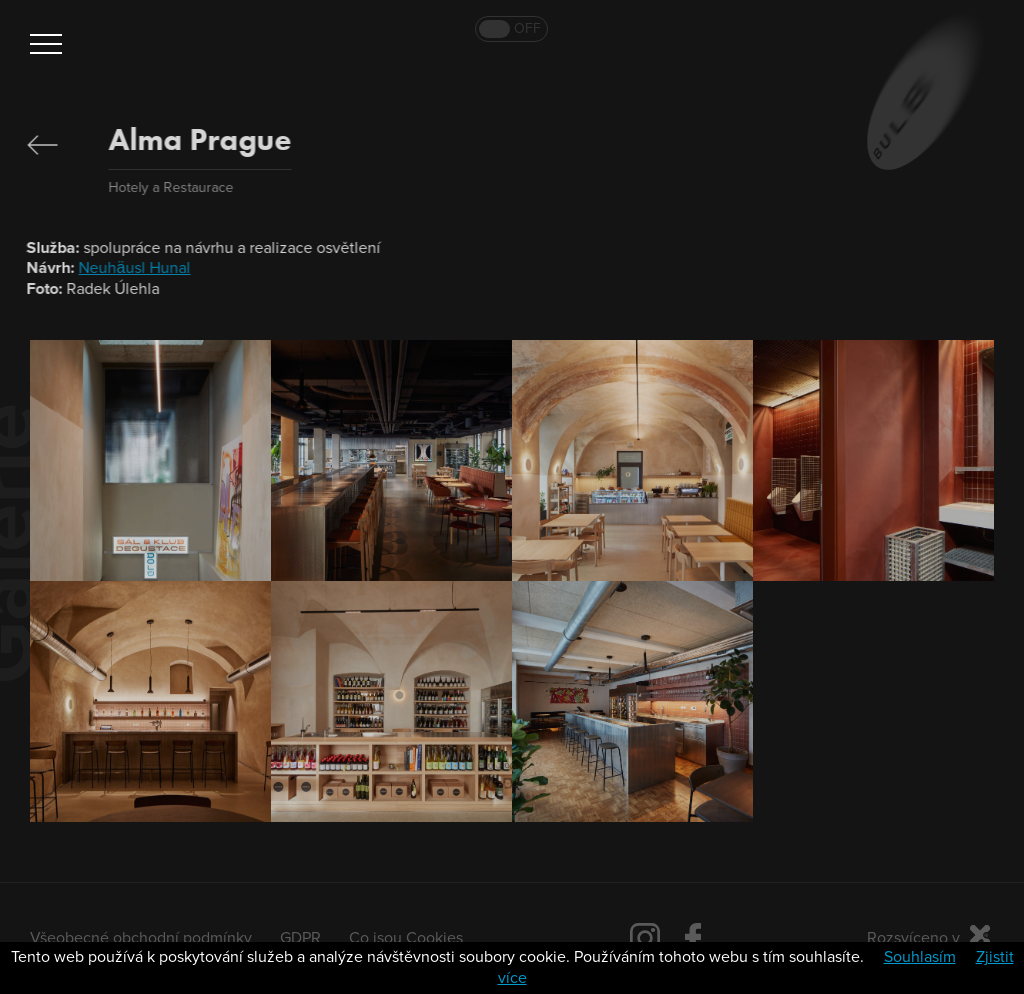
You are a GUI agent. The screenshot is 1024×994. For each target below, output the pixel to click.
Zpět (41, 145)
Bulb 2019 (937, 87)
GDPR (300, 938)
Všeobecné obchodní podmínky (141, 938)
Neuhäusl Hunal (133, 268)
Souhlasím (920, 957)
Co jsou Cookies (406, 938)
